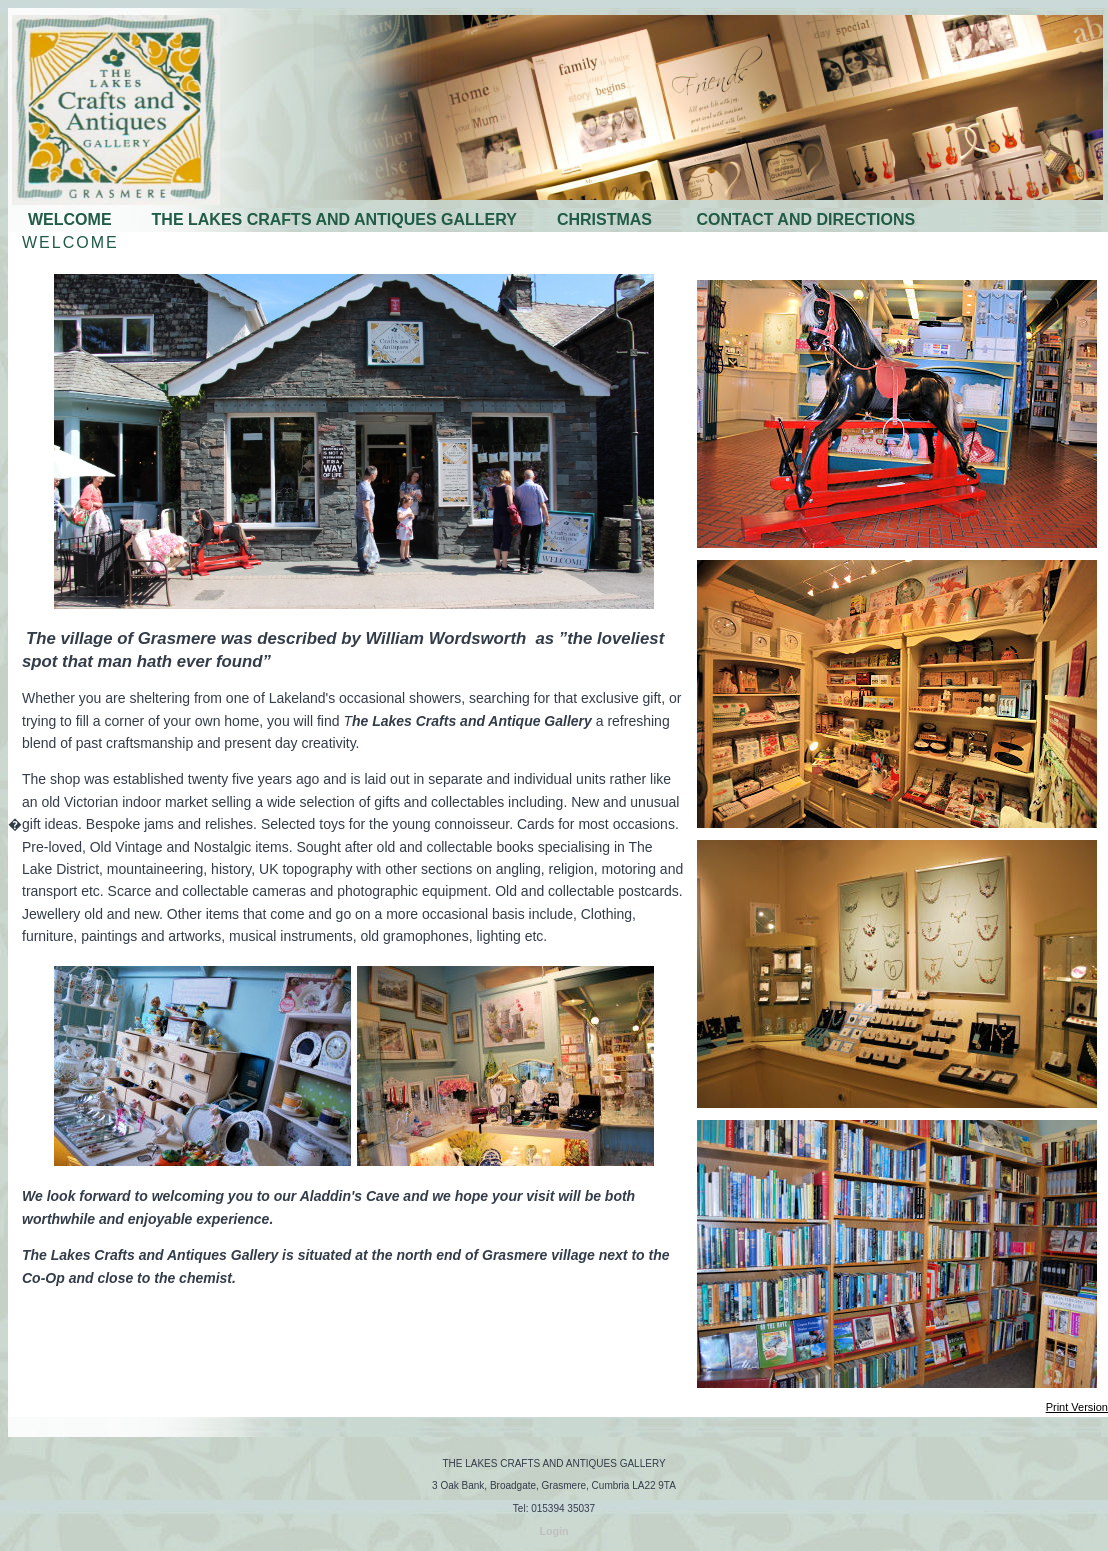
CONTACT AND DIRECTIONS (805, 219)
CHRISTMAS (607, 219)
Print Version (1077, 1407)
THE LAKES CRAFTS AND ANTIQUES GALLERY (334, 219)
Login (554, 1531)
